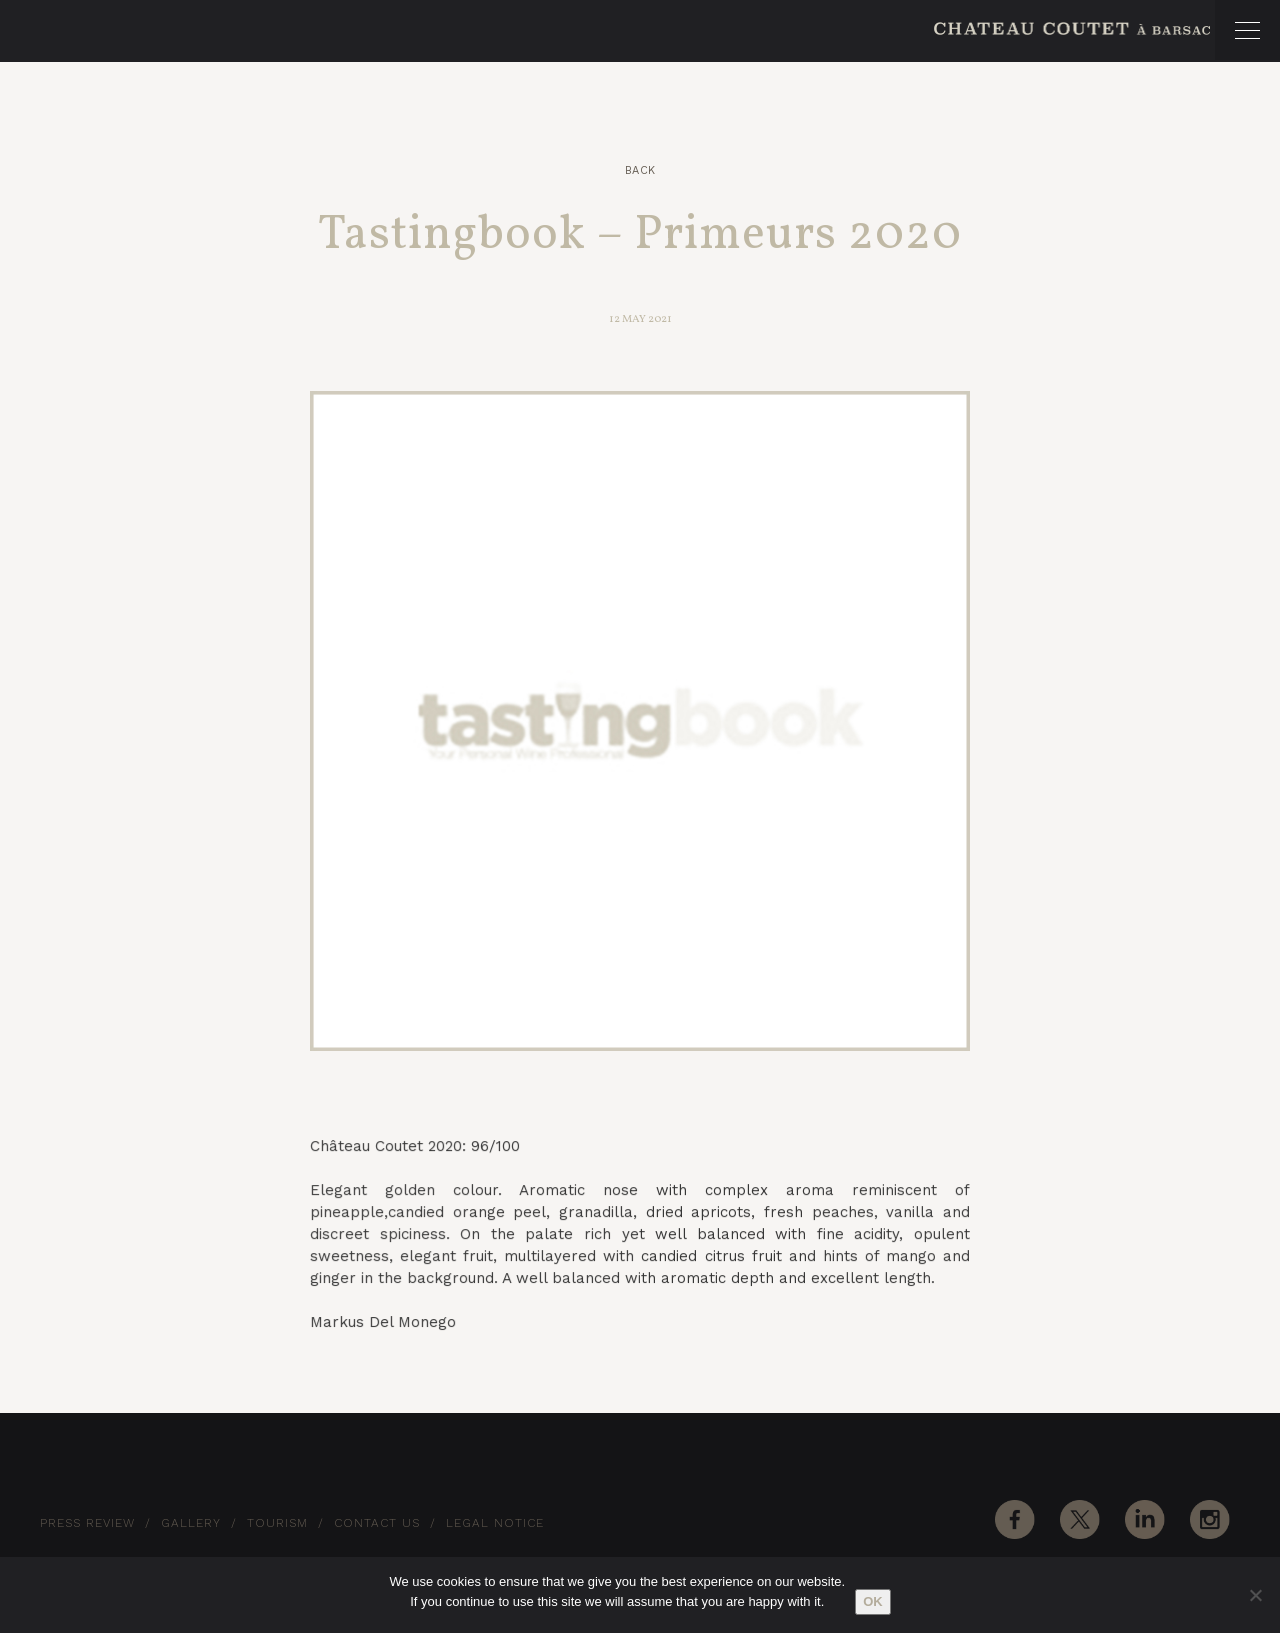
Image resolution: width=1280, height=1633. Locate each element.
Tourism (277, 1523)
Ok (873, 1601)
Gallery (191, 1523)
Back (640, 170)
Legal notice (495, 1523)
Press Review (87, 1523)
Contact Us (377, 1523)
